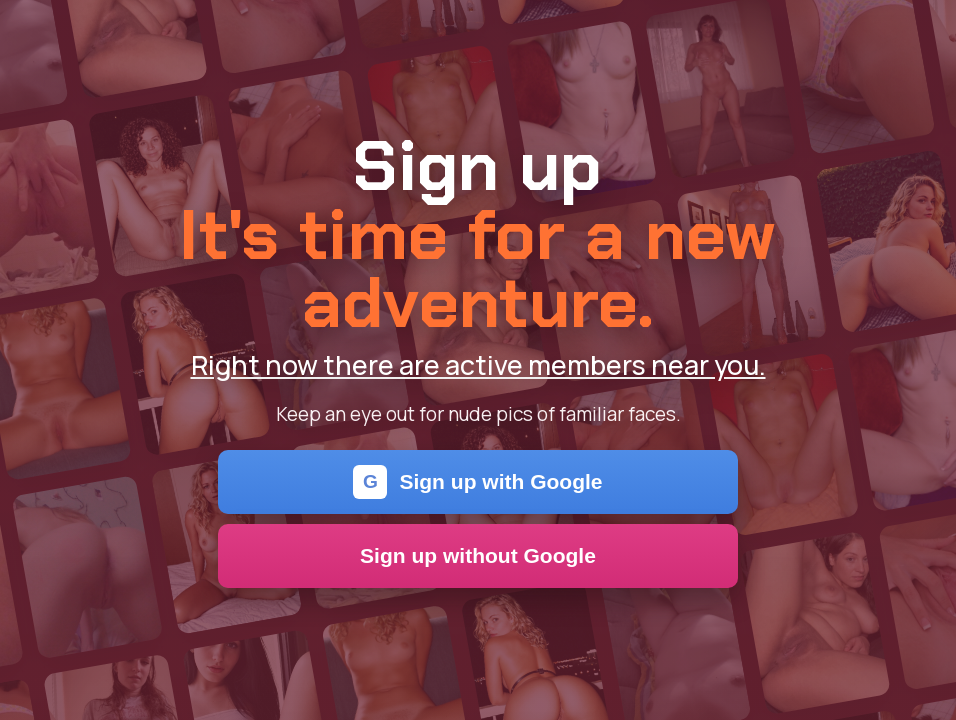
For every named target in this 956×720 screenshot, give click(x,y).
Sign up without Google (478, 555)
